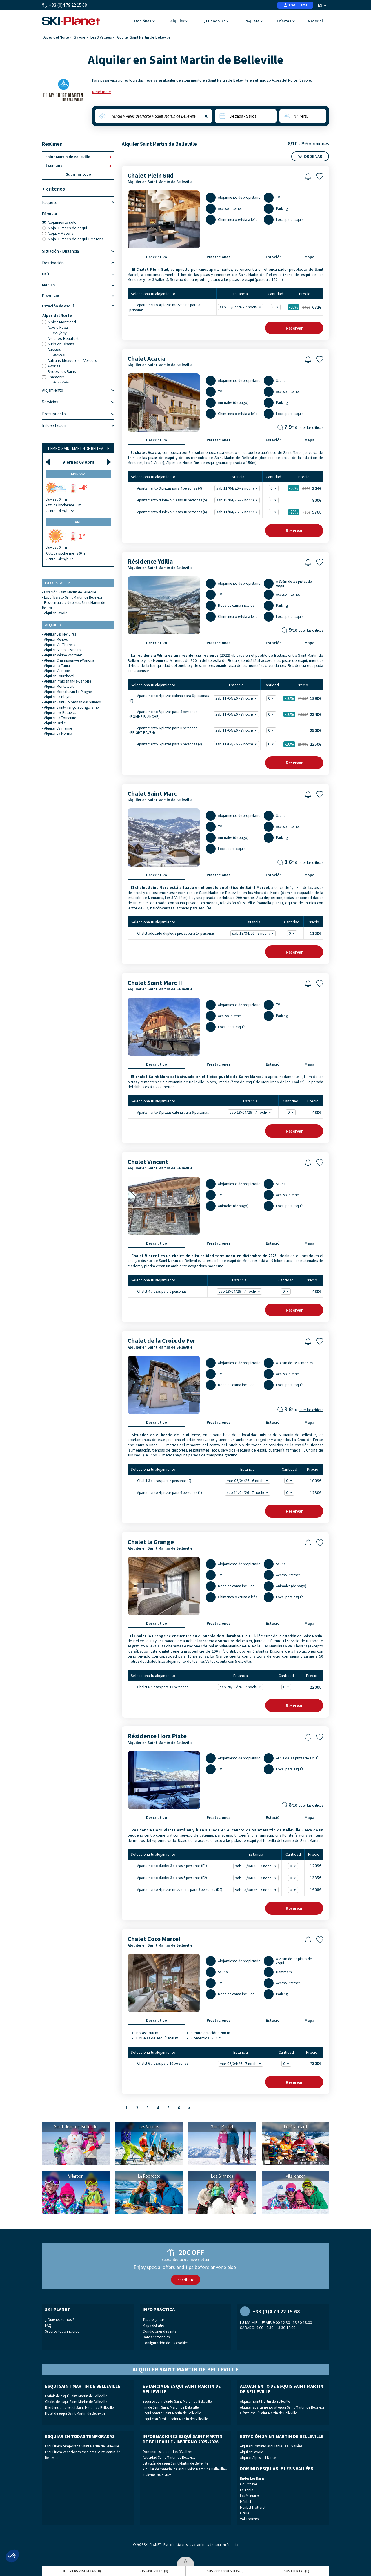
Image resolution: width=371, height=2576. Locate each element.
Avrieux (56, 355)
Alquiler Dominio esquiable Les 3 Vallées (271, 2446)
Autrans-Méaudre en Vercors (69, 360)
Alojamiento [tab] (78, 390)
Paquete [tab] (78, 202)
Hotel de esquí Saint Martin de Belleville (75, 2413)
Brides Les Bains (59, 371)
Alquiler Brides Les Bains (62, 649)
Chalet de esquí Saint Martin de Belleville (76, 2401)
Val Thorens (249, 2519)
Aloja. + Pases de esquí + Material (73, 238)
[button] (12, 2556)
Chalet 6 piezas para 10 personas (158, 1686)
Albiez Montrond (59, 321)
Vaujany (57, 332)
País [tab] (78, 274)
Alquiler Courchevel (59, 676)
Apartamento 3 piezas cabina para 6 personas (169, 1112)
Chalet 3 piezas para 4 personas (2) (160, 1480)
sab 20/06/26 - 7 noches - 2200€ (241, 1687)
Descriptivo (156, 256)
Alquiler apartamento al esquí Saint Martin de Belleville (282, 2407)
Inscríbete (185, 2279)
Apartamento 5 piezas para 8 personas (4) (165, 744)
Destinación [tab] (78, 263)
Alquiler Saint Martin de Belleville (265, 2401)
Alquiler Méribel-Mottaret (63, 655)
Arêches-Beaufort (60, 338)
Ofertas (286, 21)
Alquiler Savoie (55, 613)
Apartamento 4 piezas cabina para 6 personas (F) (169, 698)
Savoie (80, 37)
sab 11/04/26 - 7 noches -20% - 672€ (241, 307)
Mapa (309, 256)
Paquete (254, 21)
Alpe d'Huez (55, 327)
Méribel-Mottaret (252, 2507)
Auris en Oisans (58, 343)
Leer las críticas (311, 427)
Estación (274, 256)
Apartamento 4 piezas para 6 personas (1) (165, 1492)
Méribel (245, 2501)
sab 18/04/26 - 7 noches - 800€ (238, 500)
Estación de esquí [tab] (78, 306)
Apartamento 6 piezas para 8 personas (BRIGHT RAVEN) (163, 730)
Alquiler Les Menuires (60, 634)
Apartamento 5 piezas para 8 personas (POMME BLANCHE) (163, 714)
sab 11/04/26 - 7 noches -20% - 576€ (238, 512)
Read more (101, 91)
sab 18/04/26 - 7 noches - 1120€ (254, 933)
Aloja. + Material (58, 233)
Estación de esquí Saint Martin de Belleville (175, 2463)
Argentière (59, 382)
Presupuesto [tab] (78, 414)
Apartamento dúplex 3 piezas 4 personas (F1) (168, 1865)
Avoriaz (51, 366)
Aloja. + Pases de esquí (64, 227)
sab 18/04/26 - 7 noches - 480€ (251, 1112)
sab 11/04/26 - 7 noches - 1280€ (248, 1492)
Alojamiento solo (59, 222)
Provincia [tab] (78, 295)
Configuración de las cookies (165, 2342)
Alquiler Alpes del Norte (258, 2457)
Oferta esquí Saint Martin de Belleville (268, 2413)
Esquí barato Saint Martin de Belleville (73, 597)
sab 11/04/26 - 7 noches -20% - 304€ (238, 488)
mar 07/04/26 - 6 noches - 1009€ (248, 1480)
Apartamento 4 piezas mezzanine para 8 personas (164, 307)
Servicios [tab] (78, 402)
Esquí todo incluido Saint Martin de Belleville (177, 2401)
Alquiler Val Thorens (59, 644)
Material (315, 21)
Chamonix (53, 377)
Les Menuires (249, 2495)
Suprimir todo (78, 174)
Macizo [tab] (78, 284)
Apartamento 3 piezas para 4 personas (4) (165, 488)
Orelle (244, 2513)
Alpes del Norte (56, 37)
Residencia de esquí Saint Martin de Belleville (79, 2407)
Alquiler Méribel (56, 639)
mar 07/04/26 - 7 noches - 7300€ (241, 2063)
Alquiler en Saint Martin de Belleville (160, 181)
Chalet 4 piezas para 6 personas (157, 1291)
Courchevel (249, 2484)
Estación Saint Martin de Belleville (70, 592)
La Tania (246, 2489)
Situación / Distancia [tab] (78, 251)
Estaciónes (143, 21)
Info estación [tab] (78, 425)
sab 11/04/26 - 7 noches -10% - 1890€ (237, 698)
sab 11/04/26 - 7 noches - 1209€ (257, 1866)
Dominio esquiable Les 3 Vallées (167, 2451)
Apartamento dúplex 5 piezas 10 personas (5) (168, 500)
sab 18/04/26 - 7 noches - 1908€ (257, 1890)
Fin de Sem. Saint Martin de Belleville (171, 2407)
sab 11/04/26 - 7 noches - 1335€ (257, 1878)
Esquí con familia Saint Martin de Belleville (175, 2418)
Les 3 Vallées (101, 37)
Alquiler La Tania (57, 665)
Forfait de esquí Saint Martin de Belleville (76, 2395)
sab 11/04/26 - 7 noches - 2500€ (237, 730)
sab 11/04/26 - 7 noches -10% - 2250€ (237, 744)
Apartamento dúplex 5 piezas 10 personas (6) (168, 512)
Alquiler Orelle (55, 723)
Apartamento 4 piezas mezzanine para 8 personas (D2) (175, 1889)
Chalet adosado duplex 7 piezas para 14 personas (171, 933)
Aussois (51, 349)
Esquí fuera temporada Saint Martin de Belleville (82, 2446)
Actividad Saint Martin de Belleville (169, 2457)
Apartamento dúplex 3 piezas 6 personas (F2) (168, 1877)
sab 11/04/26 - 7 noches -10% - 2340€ (237, 714)
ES (322, 5)
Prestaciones (218, 256)
